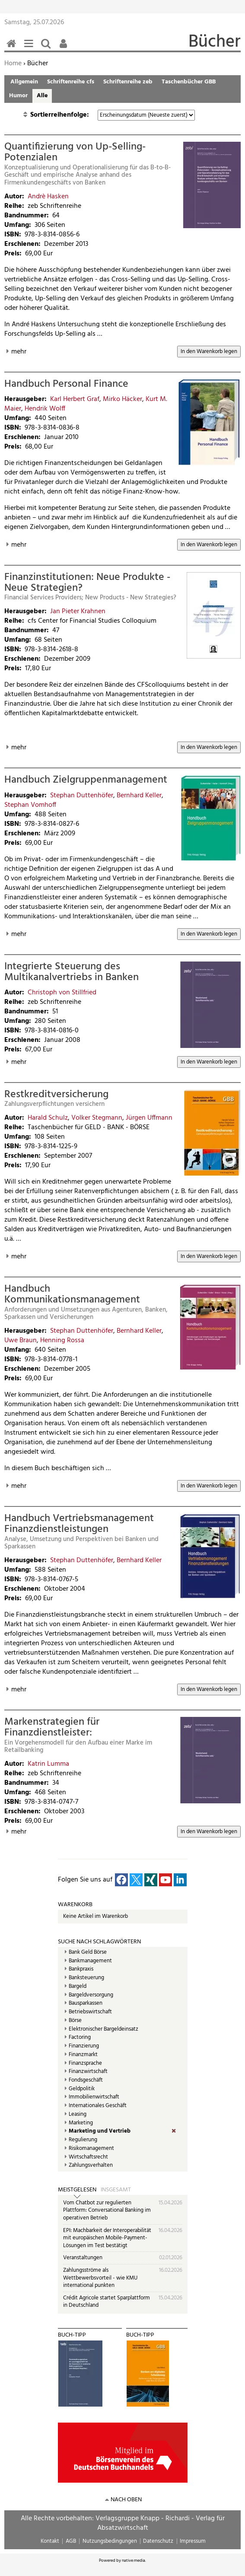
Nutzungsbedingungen (110, 2541)
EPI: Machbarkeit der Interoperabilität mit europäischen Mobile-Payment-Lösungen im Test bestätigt (107, 2238)
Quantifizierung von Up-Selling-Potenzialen (75, 152)
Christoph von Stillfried (62, 992)
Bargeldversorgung (91, 1995)
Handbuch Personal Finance (66, 384)
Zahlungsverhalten (91, 2165)
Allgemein (24, 82)
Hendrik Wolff (45, 408)
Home (13, 63)
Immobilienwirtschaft (94, 2097)
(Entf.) (179, 2131)
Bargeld (77, 1986)
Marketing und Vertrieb (99, 2131)
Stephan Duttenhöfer (81, 795)
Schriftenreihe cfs (70, 82)
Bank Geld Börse (88, 1952)
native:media (133, 2560)
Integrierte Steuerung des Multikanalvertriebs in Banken (71, 972)
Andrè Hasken (48, 196)
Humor (18, 96)
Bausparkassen (85, 2003)
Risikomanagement (91, 2148)
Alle (42, 96)
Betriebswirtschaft (90, 2012)
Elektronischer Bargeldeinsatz (103, 2029)
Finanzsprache (85, 2063)
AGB (71, 2541)
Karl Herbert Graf (74, 399)
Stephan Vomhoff (30, 805)
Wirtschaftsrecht (88, 2157)
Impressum (193, 2541)
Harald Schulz (48, 1118)
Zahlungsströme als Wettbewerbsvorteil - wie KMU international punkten (100, 2278)
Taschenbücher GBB (189, 82)
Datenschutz (158, 2541)
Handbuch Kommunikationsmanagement (72, 1294)
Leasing (77, 2114)
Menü (30, 48)
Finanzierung (84, 2046)
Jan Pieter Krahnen (77, 611)
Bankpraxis (81, 1969)
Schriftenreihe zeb (128, 82)
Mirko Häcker (122, 399)
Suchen (47, 48)
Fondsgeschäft (86, 2080)
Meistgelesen (77, 2190)
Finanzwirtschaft (88, 2071)
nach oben (126, 2499)
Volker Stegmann (96, 1118)
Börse (75, 2020)
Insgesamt (116, 2190)
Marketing (81, 2123)
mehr (18, 351)
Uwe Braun (20, 1340)
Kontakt (50, 2541)
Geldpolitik (82, 2089)
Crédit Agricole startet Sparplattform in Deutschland (106, 2301)
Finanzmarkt (83, 2054)
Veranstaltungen (82, 2257)
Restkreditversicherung (56, 1094)
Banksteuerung (86, 1977)
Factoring (80, 2037)
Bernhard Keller (139, 795)
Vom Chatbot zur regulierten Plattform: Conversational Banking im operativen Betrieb (107, 2210)
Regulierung (83, 2140)
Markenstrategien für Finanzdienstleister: (51, 1727)
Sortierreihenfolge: (60, 115)
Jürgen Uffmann (149, 1118)
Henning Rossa (62, 1340)
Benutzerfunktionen (65, 48)
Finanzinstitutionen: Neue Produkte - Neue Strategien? (87, 582)
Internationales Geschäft (98, 2105)
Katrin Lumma (48, 1764)
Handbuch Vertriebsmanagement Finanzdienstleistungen (79, 1524)
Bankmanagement (90, 1961)
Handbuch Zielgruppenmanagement (85, 780)
